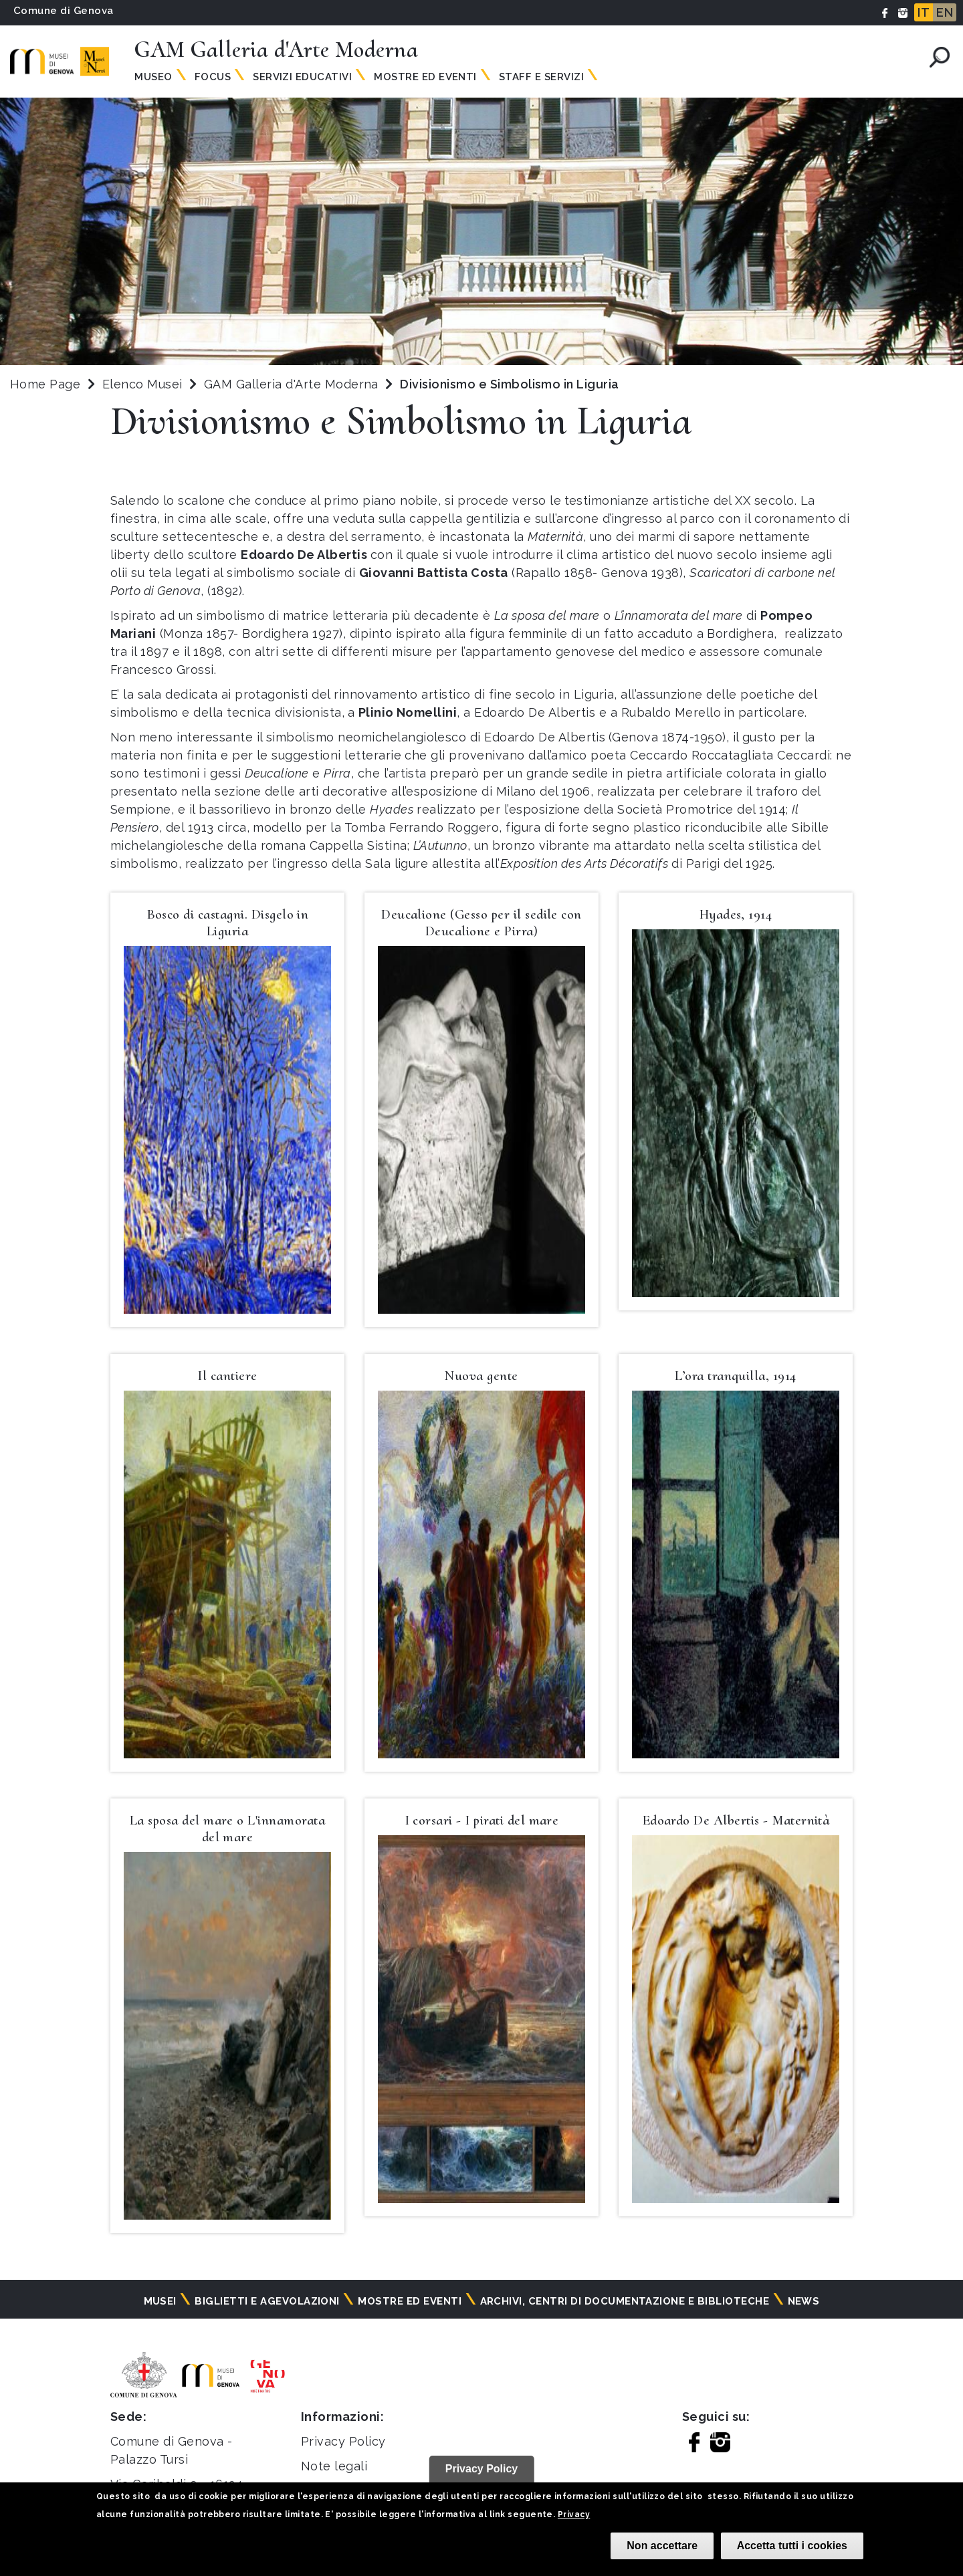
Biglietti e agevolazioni (267, 2301)
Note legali (334, 2466)
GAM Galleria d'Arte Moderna (293, 384)
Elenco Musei (142, 384)
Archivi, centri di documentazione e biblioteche (625, 2301)
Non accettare (662, 2545)
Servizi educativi (302, 77)
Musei (160, 2301)
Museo (153, 77)
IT (924, 12)
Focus (213, 77)
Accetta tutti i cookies (792, 2545)
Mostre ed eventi (409, 2301)
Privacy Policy (343, 2441)
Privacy (574, 2514)
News (804, 2301)
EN (944, 12)
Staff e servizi (541, 77)
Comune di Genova (63, 11)
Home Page (45, 384)
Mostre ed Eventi (425, 77)
